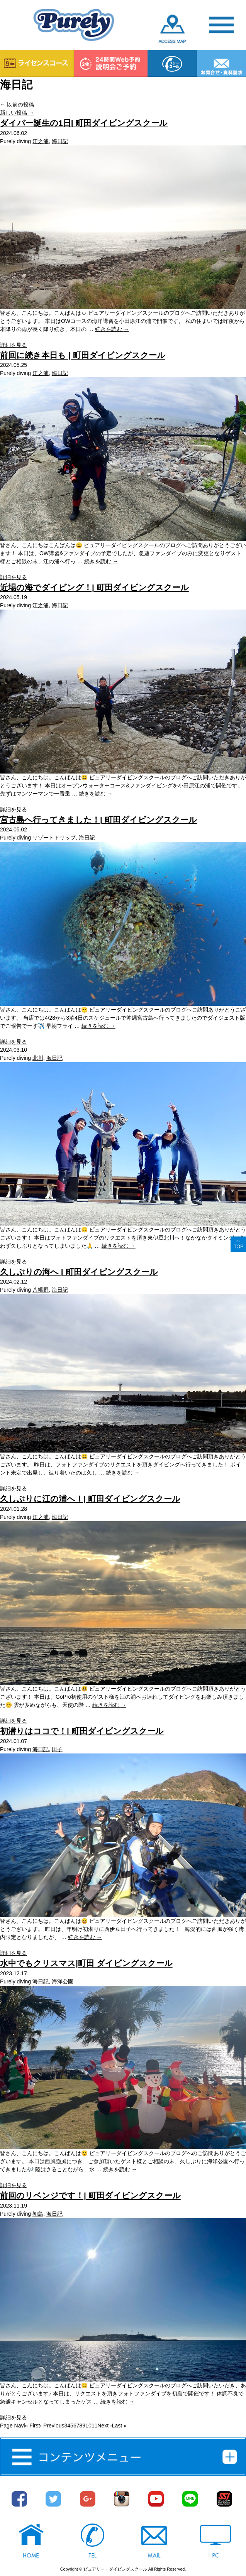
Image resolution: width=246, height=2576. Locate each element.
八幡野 (40, 1290)
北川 (37, 1058)
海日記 (60, 141)
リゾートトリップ (54, 837)
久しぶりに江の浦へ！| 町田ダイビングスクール (90, 1498)
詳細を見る (13, 345)
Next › (104, 2425)
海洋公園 (62, 1981)
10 (88, 2425)
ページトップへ (238, 1244)
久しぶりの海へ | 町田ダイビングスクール (79, 1271)
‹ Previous (52, 2425)
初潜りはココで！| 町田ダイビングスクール (82, 1730)
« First (32, 2425)
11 (95, 2425)
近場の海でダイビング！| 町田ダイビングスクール (94, 587)
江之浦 (40, 141)
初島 (37, 2214)
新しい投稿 (17, 113)
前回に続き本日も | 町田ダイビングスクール (82, 355)
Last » (119, 2425)
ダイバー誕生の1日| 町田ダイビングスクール (84, 122)
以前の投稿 (17, 104)
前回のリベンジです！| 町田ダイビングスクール (90, 2195)
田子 (57, 1749)
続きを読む (112, 329)
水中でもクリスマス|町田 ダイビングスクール (86, 1963)
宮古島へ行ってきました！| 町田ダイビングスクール (98, 819)
